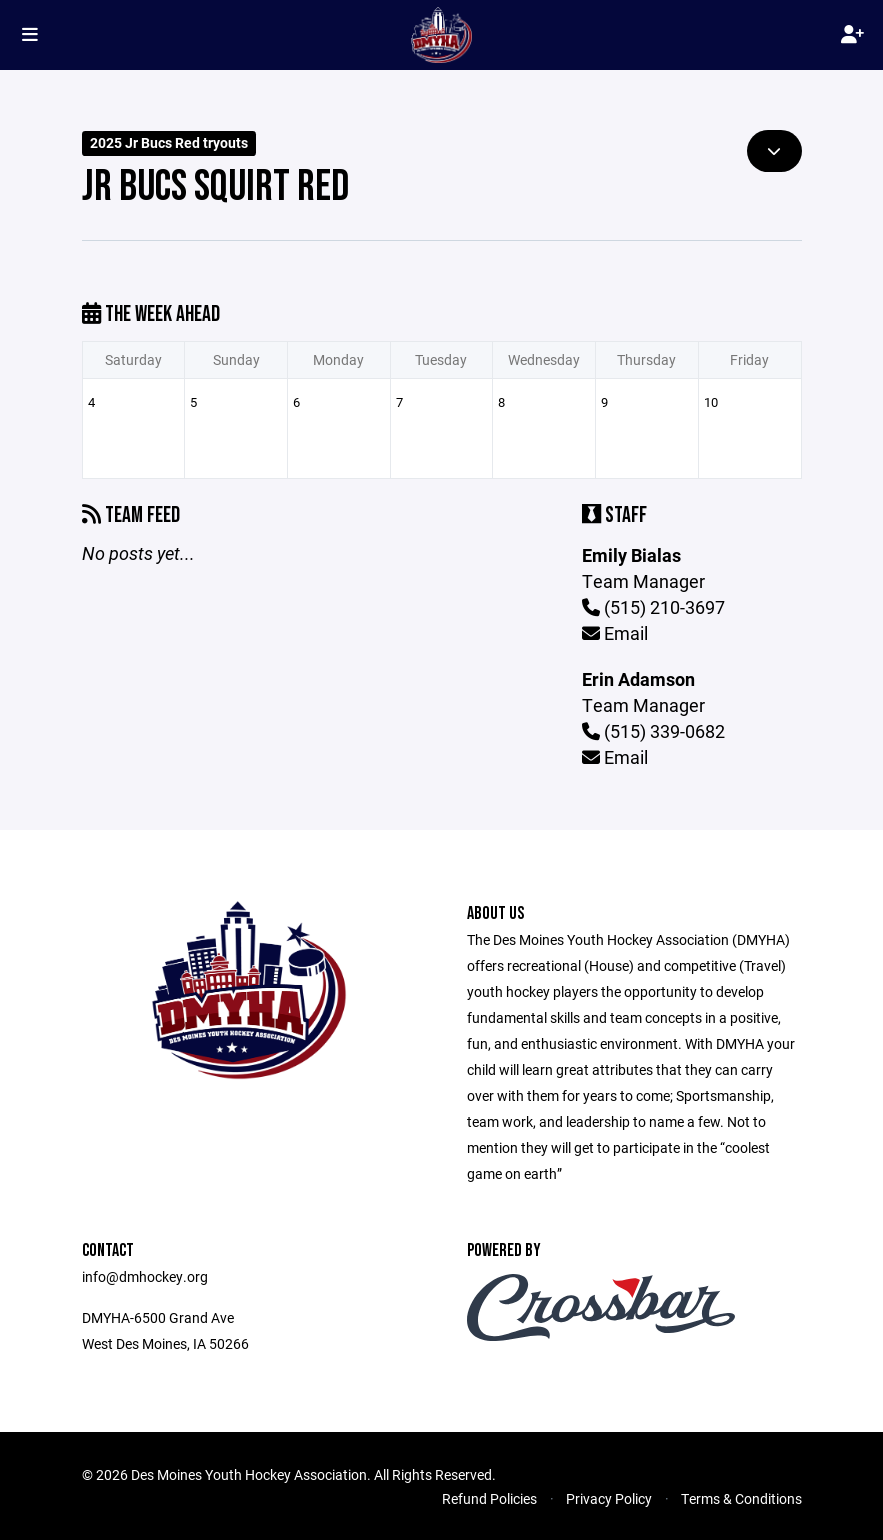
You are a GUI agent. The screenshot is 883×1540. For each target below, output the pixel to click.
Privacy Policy (609, 1498)
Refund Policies (489, 1498)
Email (615, 633)
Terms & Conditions (741, 1498)
